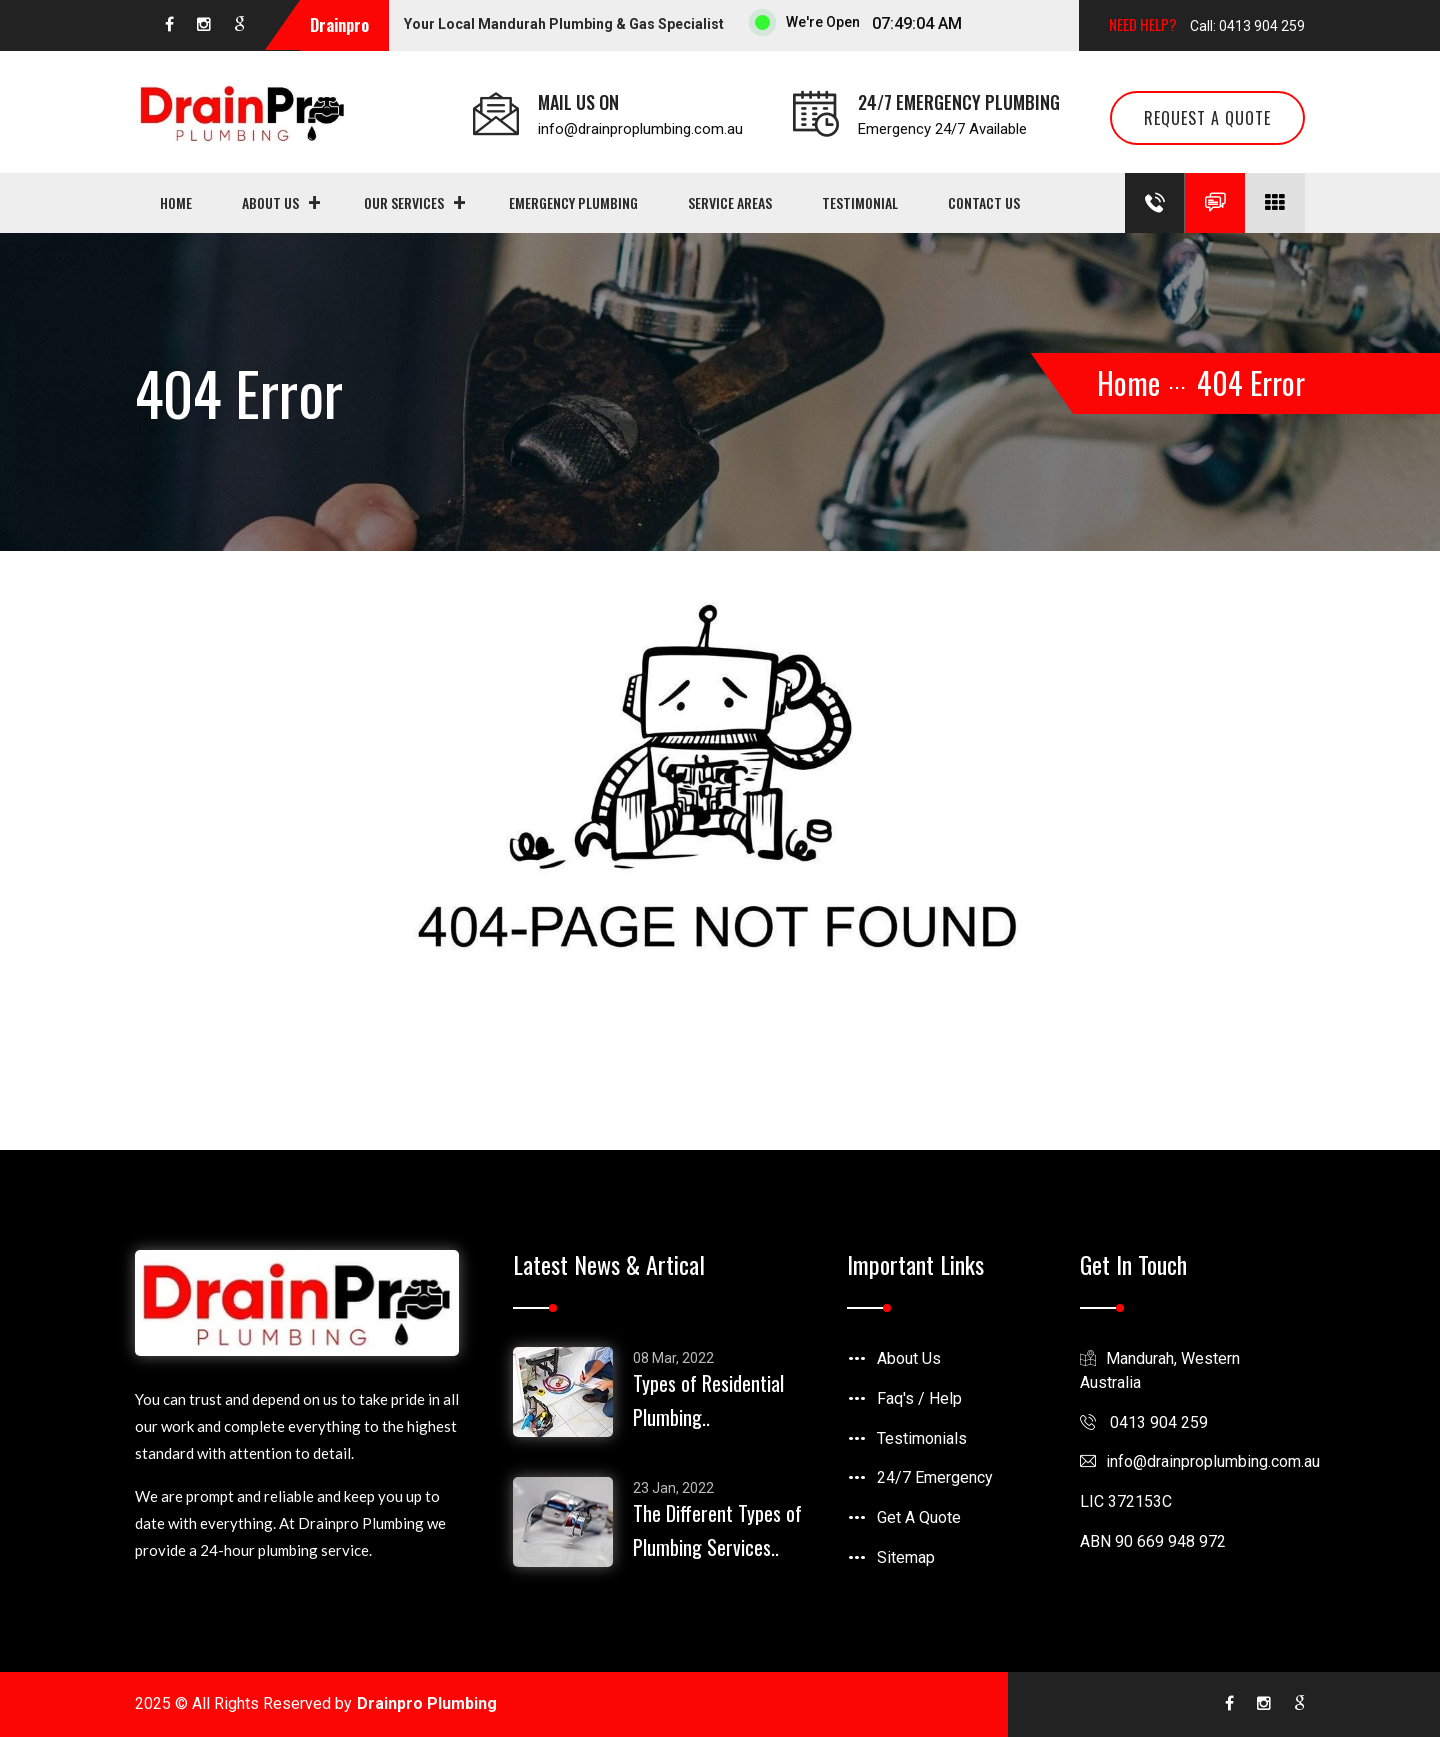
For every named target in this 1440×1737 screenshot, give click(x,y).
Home (176, 202)
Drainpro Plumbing (427, 1703)
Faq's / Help (919, 1398)
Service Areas (730, 202)
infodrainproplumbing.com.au (1200, 1461)
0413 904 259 (1144, 1422)
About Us (270, 202)
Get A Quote (919, 1517)
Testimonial (860, 202)
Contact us (984, 202)
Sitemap (906, 1557)
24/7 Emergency (935, 1477)
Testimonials (922, 1438)
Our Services (404, 202)
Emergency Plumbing (573, 202)
